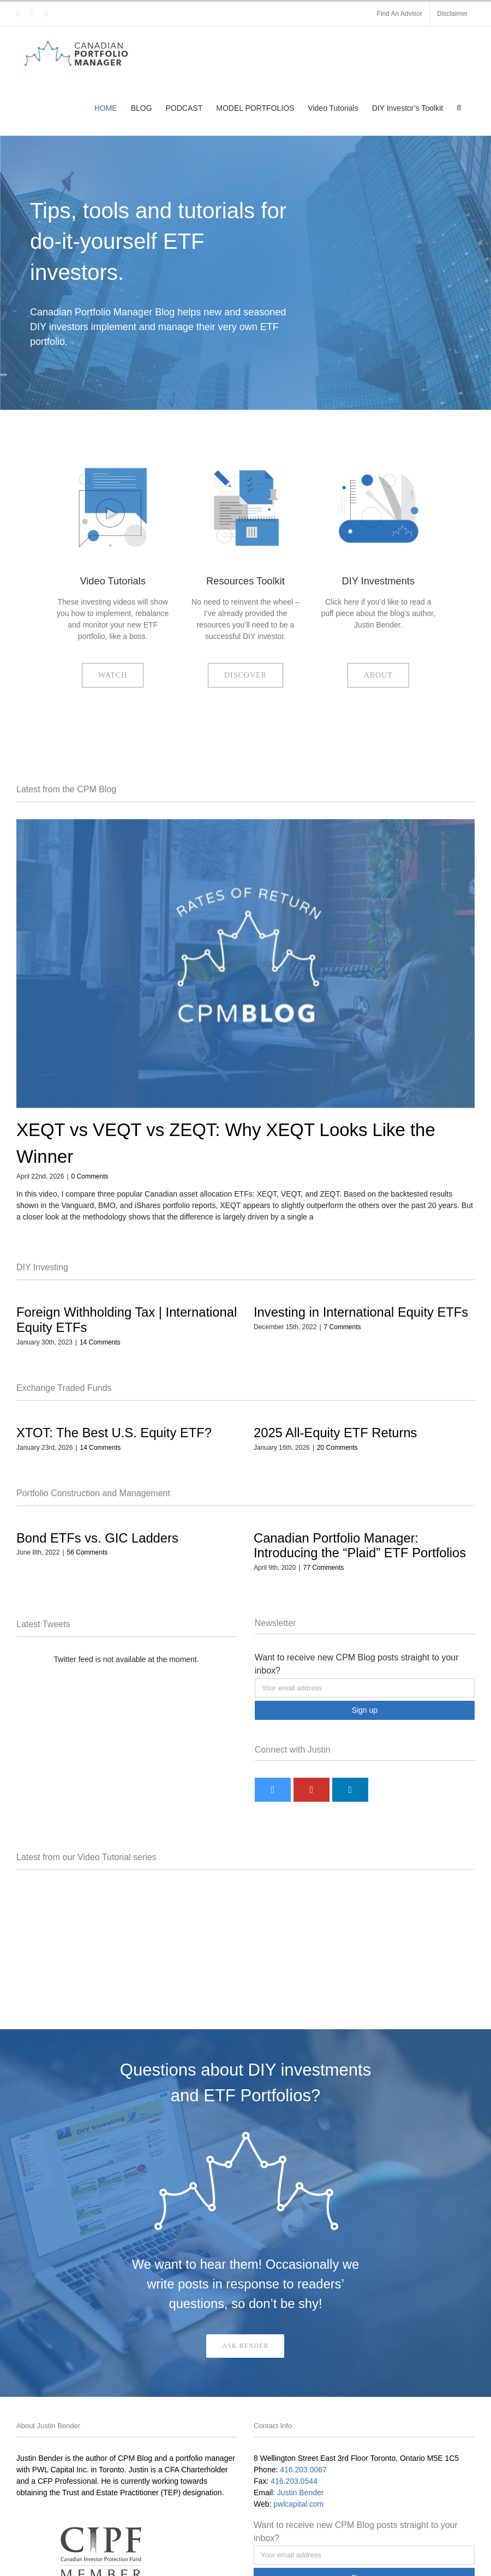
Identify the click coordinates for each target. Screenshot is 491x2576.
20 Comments (337, 1447)
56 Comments (87, 1552)
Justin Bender (300, 2492)
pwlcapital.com (298, 2504)
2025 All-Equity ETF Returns (335, 1433)
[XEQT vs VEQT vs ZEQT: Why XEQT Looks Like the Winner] (245, 963)
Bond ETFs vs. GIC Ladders (97, 1538)
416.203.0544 (294, 2481)
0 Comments (90, 1176)
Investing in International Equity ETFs (361, 1312)
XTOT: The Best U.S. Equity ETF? (114, 1433)
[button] (459, 108)
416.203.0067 (303, 2469)
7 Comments (342, 1327)
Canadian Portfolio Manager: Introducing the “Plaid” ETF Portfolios (360, 1546)
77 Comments (323, 1567)
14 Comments (100, 1342)
